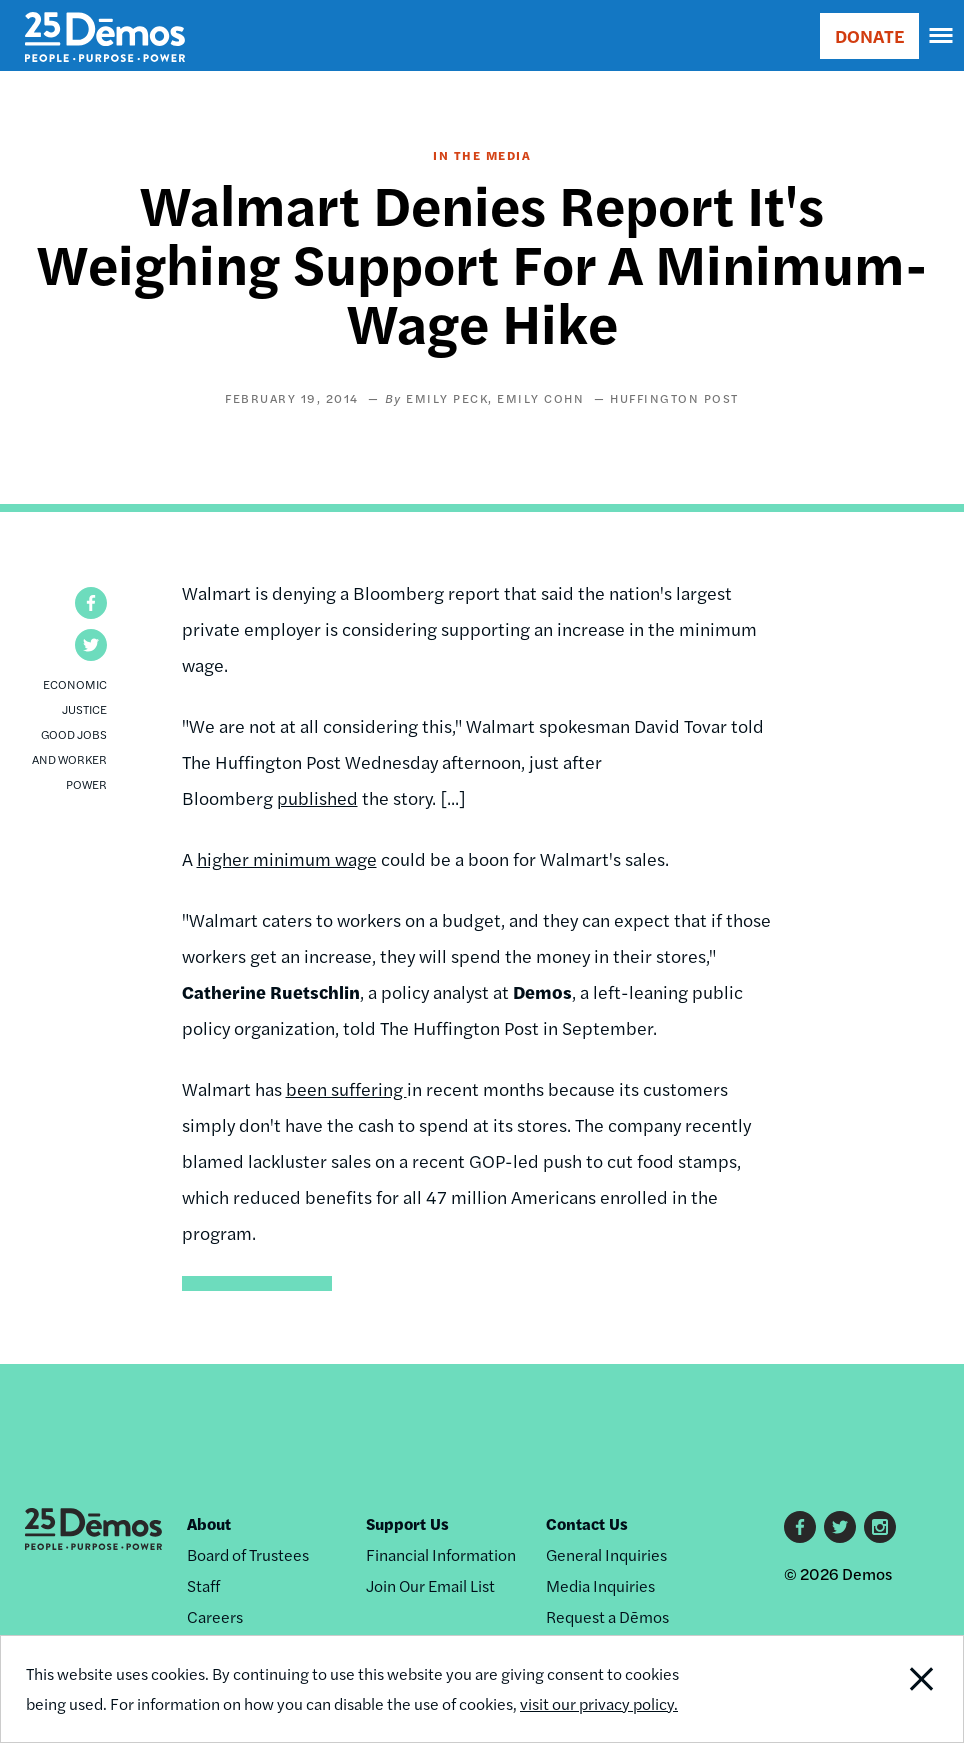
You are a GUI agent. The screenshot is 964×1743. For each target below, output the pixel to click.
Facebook (800, 1527)
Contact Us (587, 1523)
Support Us (407, 1523)
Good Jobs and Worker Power (69, 759)
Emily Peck (447, 398)
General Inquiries (606, 1554)
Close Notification (872, 1689)
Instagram (880, 1527)
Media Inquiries (600, 1585)
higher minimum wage (287, 858)
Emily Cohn (540, 398)
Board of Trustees (248, 1554)
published (317, 797)
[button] (91, 603)
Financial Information (441, 1554)
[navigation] (942, 36)
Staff (203, 1585)
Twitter (840, 1527)
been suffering (346, 1088)
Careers (215, 1616)
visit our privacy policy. (599, 1703)
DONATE (869, 35)
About (209, 1523)
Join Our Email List (430, 1585)
